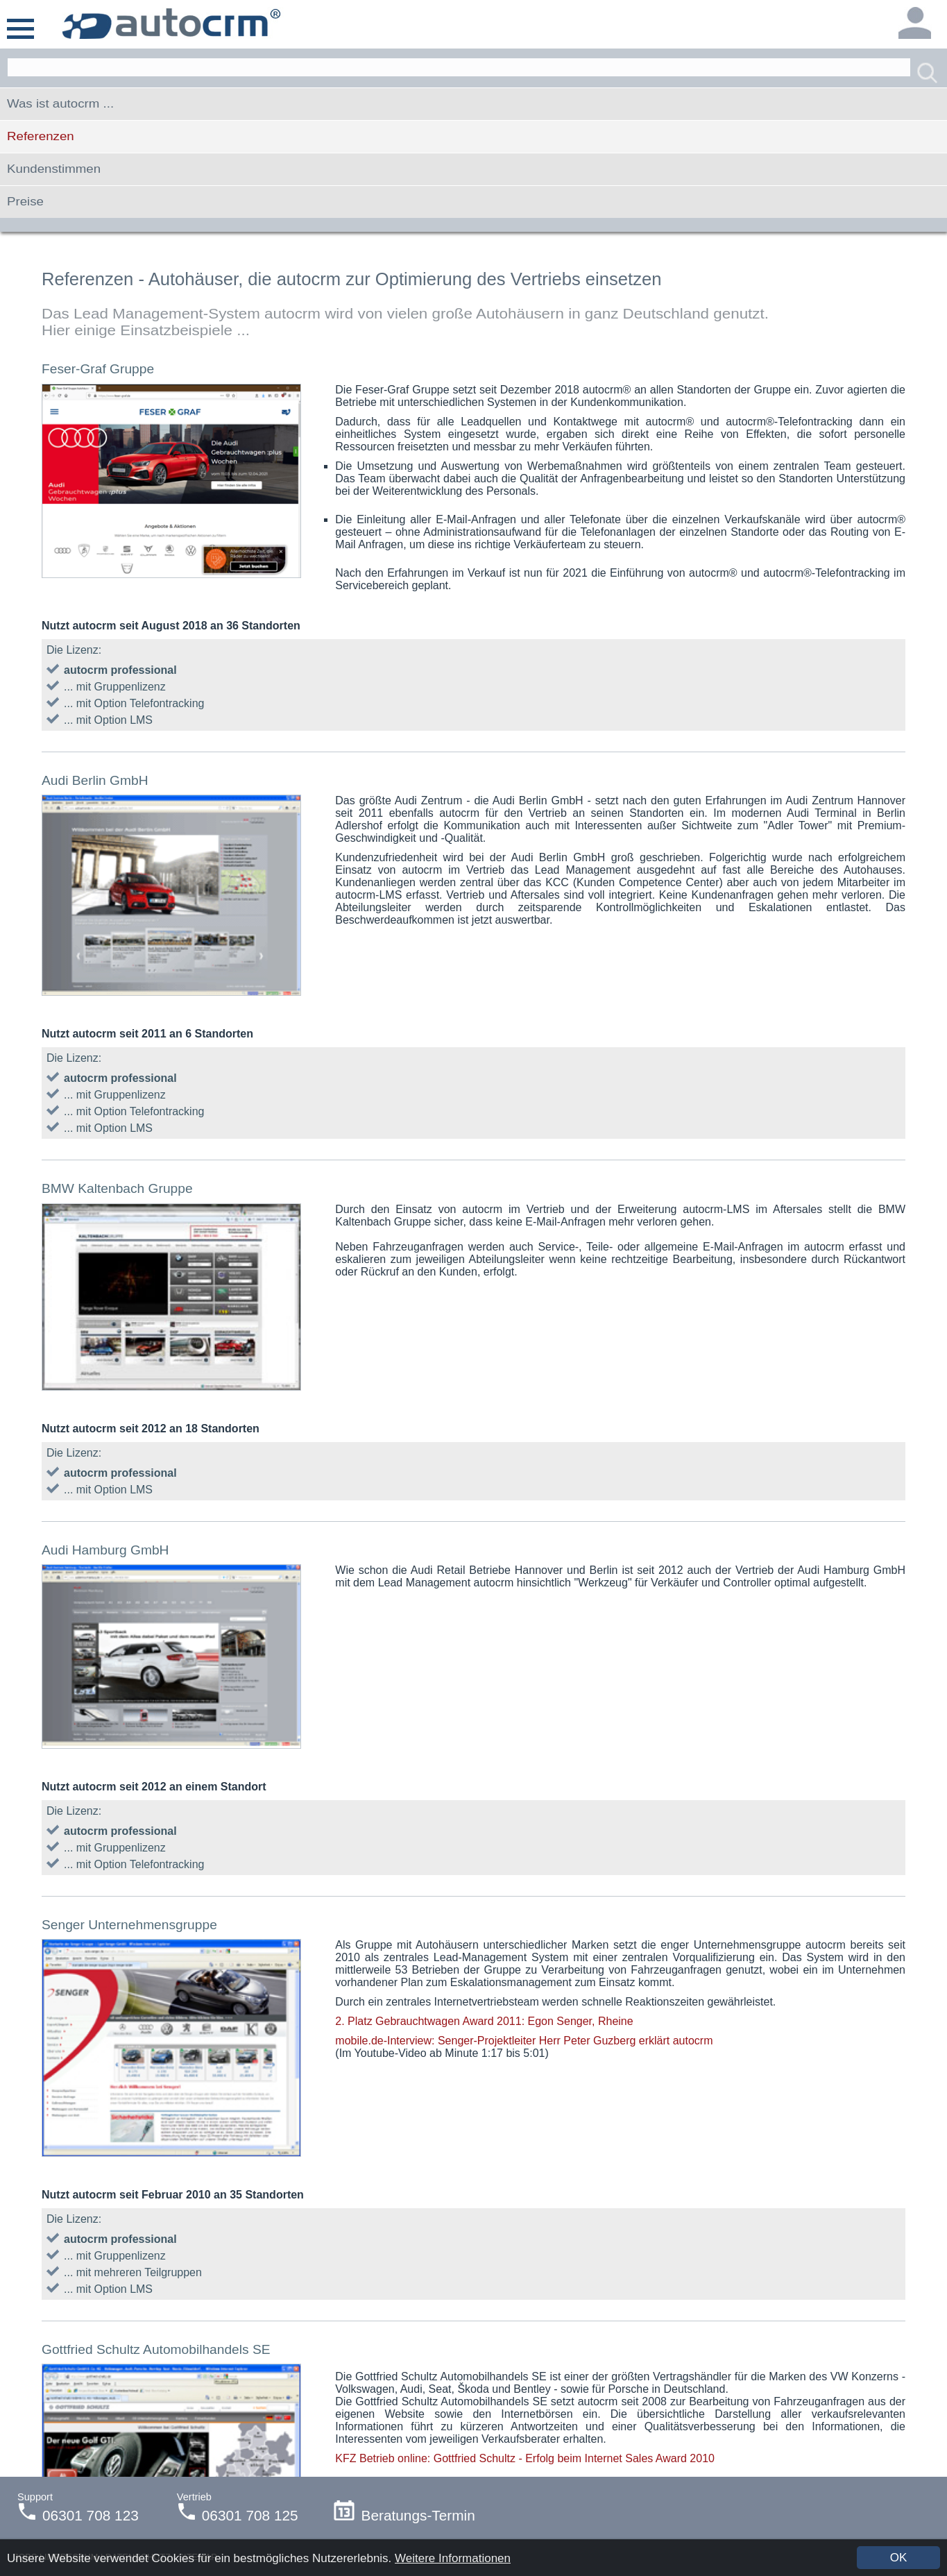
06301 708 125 (250, 2515)
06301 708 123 (90, 2515)
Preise (25, 201)
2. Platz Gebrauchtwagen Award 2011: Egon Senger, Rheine (484, 2021)
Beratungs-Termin (404, 2515)
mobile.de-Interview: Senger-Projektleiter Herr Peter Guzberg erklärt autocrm (524, 2041)
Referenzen (40, 136)
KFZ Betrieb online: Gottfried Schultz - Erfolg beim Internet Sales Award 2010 (525, 2458)
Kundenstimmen (54, 169)
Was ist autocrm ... (60, 103)
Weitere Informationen (453, 2558)
